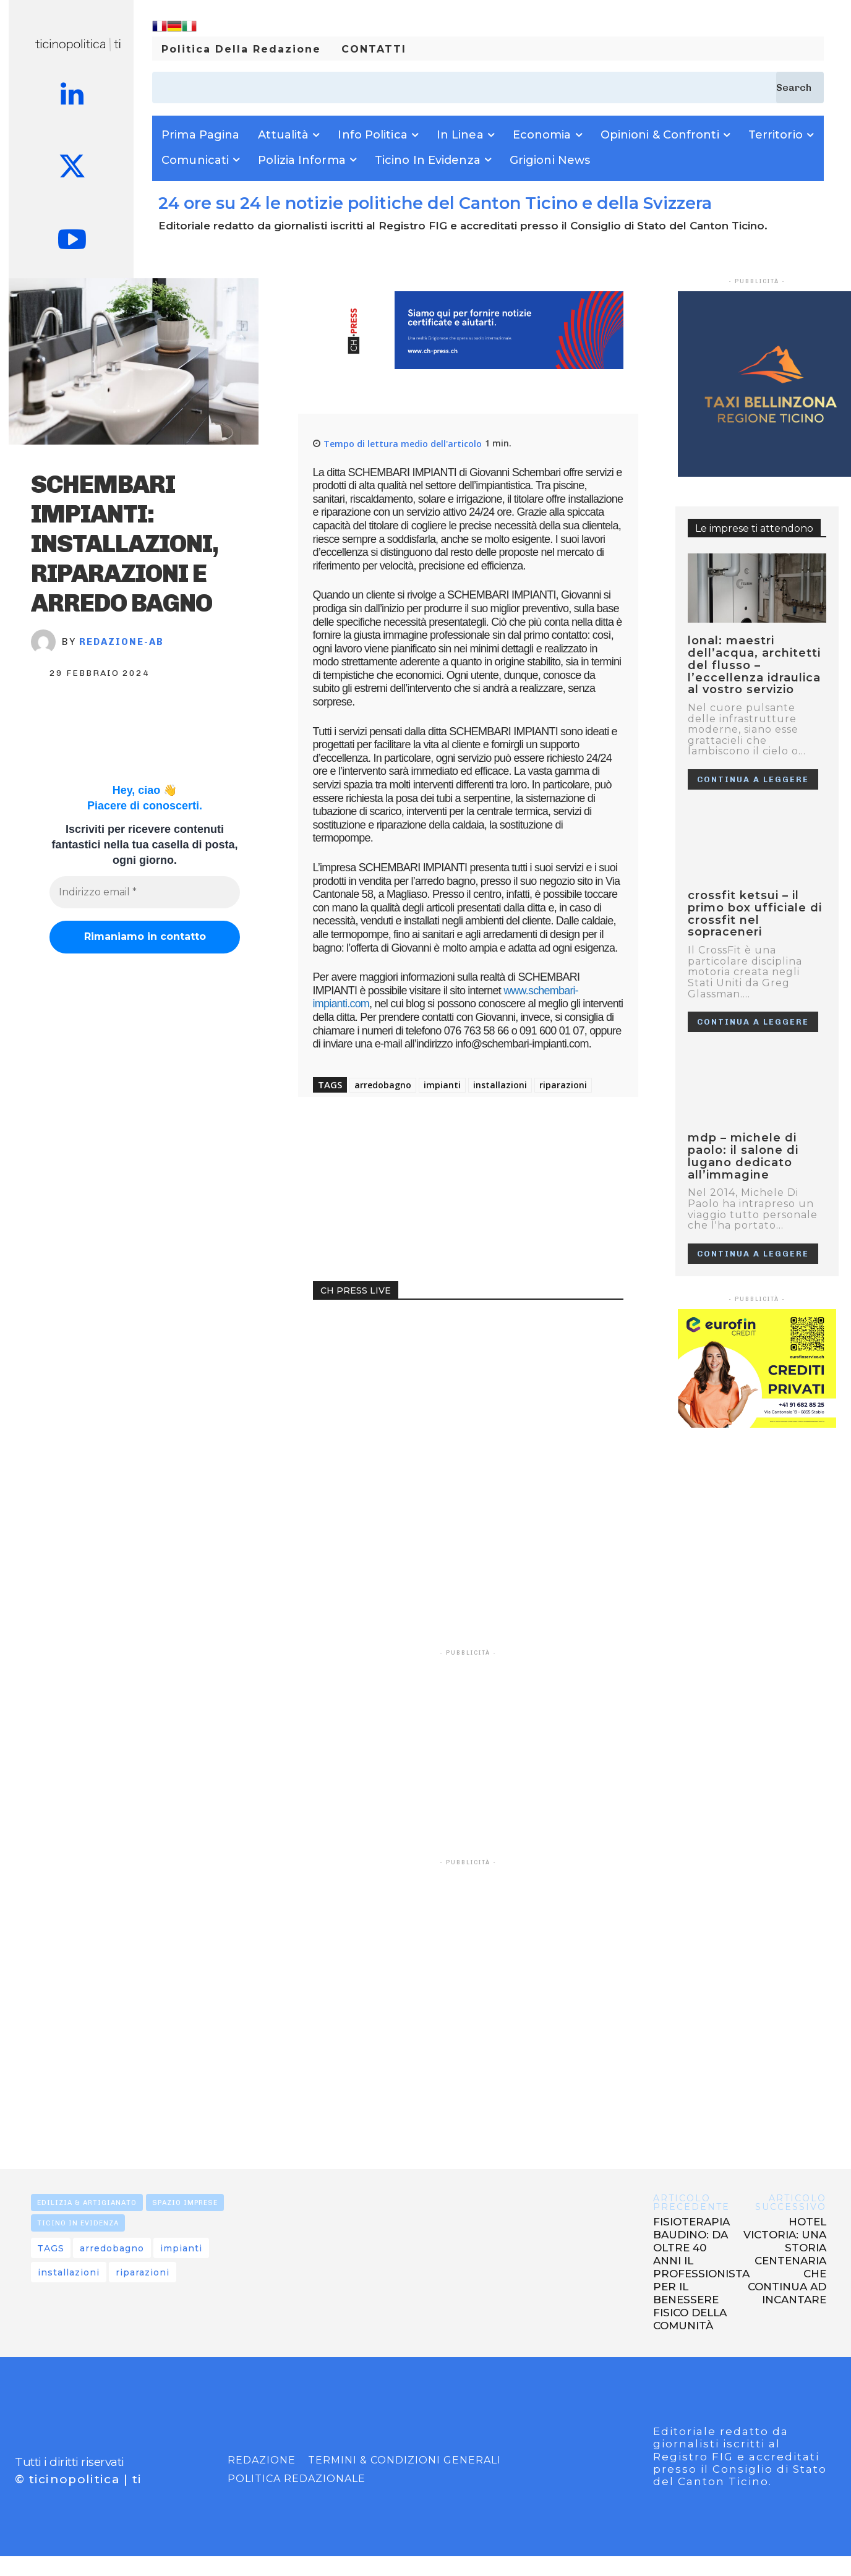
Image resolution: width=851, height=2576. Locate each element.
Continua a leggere (753, 779)
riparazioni (563, 1085)
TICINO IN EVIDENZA (78, 2223)
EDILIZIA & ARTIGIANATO (87, 2202)
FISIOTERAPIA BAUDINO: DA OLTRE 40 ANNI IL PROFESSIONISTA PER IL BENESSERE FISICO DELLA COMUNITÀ (701, 2274)
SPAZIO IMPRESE (185, 2202)
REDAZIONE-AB (121, 641)
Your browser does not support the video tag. (405, 1362)
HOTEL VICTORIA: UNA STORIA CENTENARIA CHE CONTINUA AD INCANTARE (784, 2261)
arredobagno (382, 1085)
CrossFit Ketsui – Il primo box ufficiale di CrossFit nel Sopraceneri (755, 914)
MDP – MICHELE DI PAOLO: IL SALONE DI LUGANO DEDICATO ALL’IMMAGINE (743, 1156)
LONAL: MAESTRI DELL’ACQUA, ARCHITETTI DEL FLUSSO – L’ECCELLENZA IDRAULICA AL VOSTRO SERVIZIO (754, 665)
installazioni (500, 1085)
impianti (442, 1085)
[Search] (800, 87)
